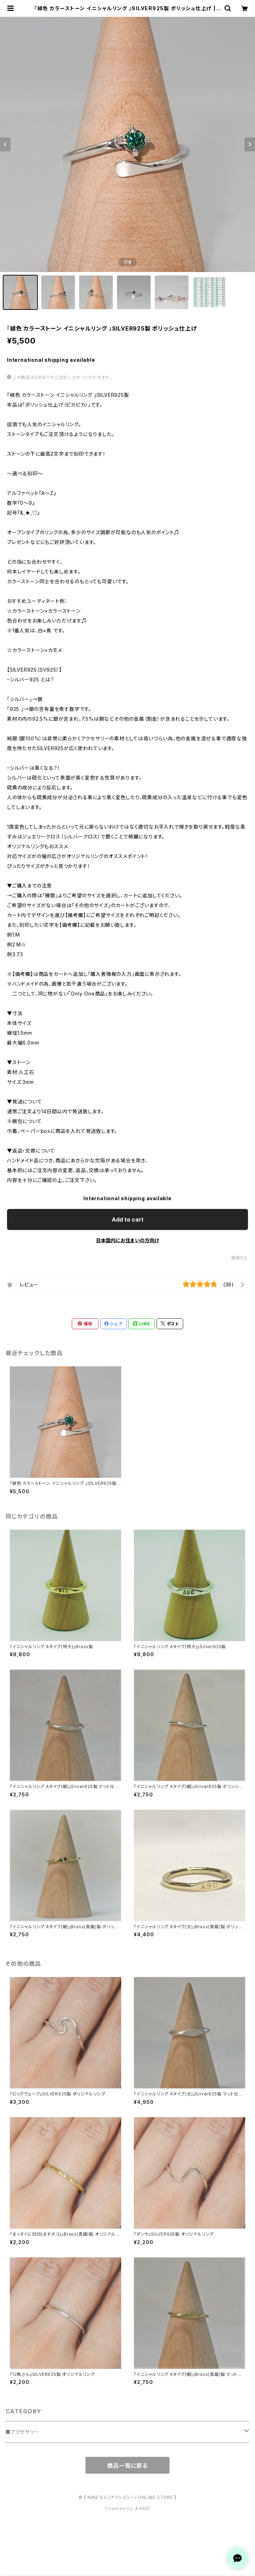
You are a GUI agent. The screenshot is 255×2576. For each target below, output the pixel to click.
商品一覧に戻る (127, 2465)
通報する (239, 1257)
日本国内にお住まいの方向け (127, 1240)
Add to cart (128, 1219)
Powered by (127, 2508)
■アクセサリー (22, 2432)
